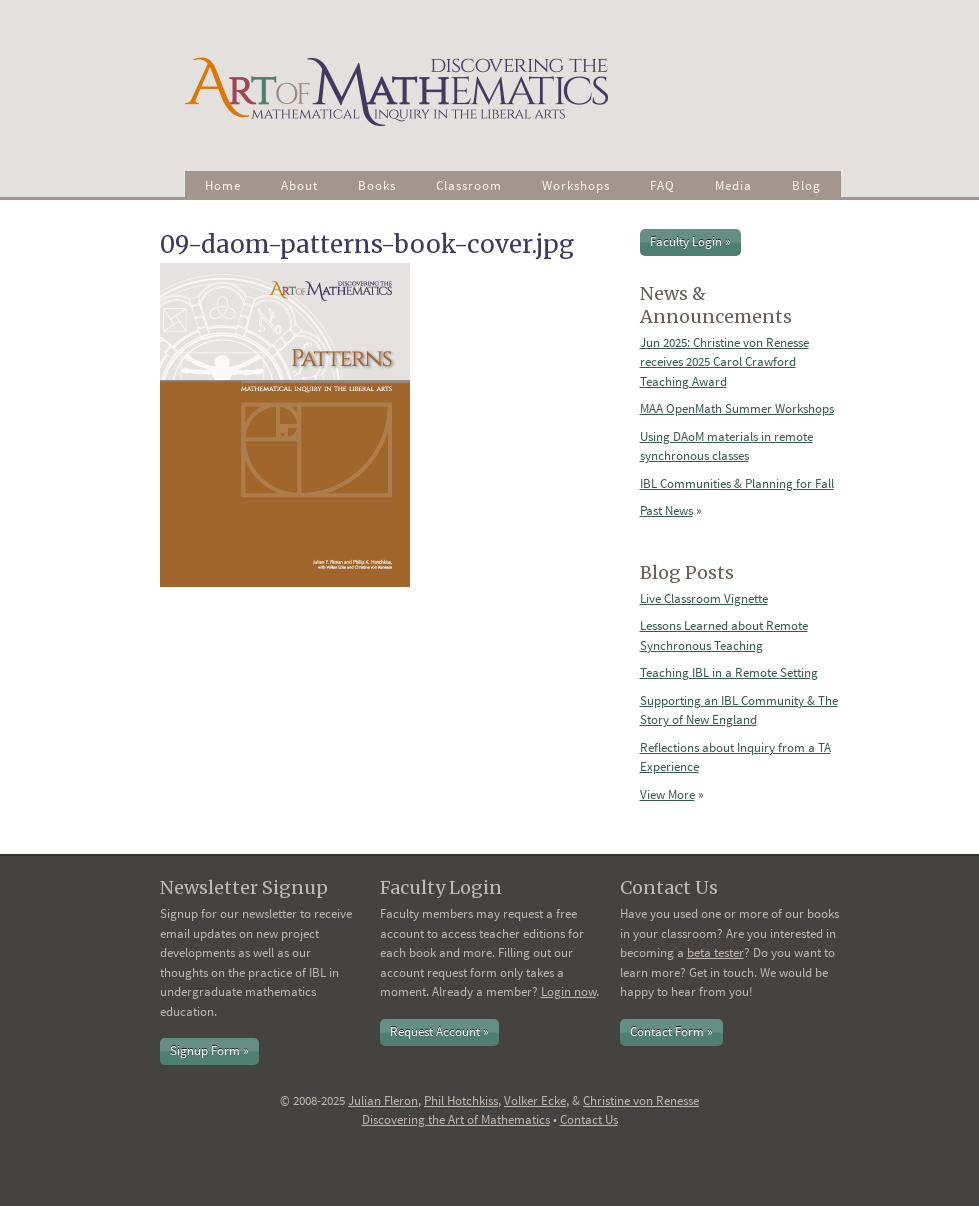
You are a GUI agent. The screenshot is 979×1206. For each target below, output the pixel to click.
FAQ (662, 185)
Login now (568, 991)
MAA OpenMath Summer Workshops (737, 408)
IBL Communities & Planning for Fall (737, 483)
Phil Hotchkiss (461, 1100)
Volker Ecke (535, 1100)
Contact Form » (671, 1031)
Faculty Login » (690, 241)
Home (223, 185)
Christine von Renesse (641, 1100)
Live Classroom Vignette (704, 598)
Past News (666, 510)
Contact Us (589, 1119)
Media (733, 185)
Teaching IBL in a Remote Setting (729, 672)
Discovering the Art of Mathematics (456, 1119)
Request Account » (439, 1031)
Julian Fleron (383, 1100)
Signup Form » (209, 1050)
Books (377, 185)
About (299, 185)
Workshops (576, 185)
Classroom (469, 185)
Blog (806, 185)
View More (667, 794)
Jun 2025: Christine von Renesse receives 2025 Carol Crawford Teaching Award (724, 362)
